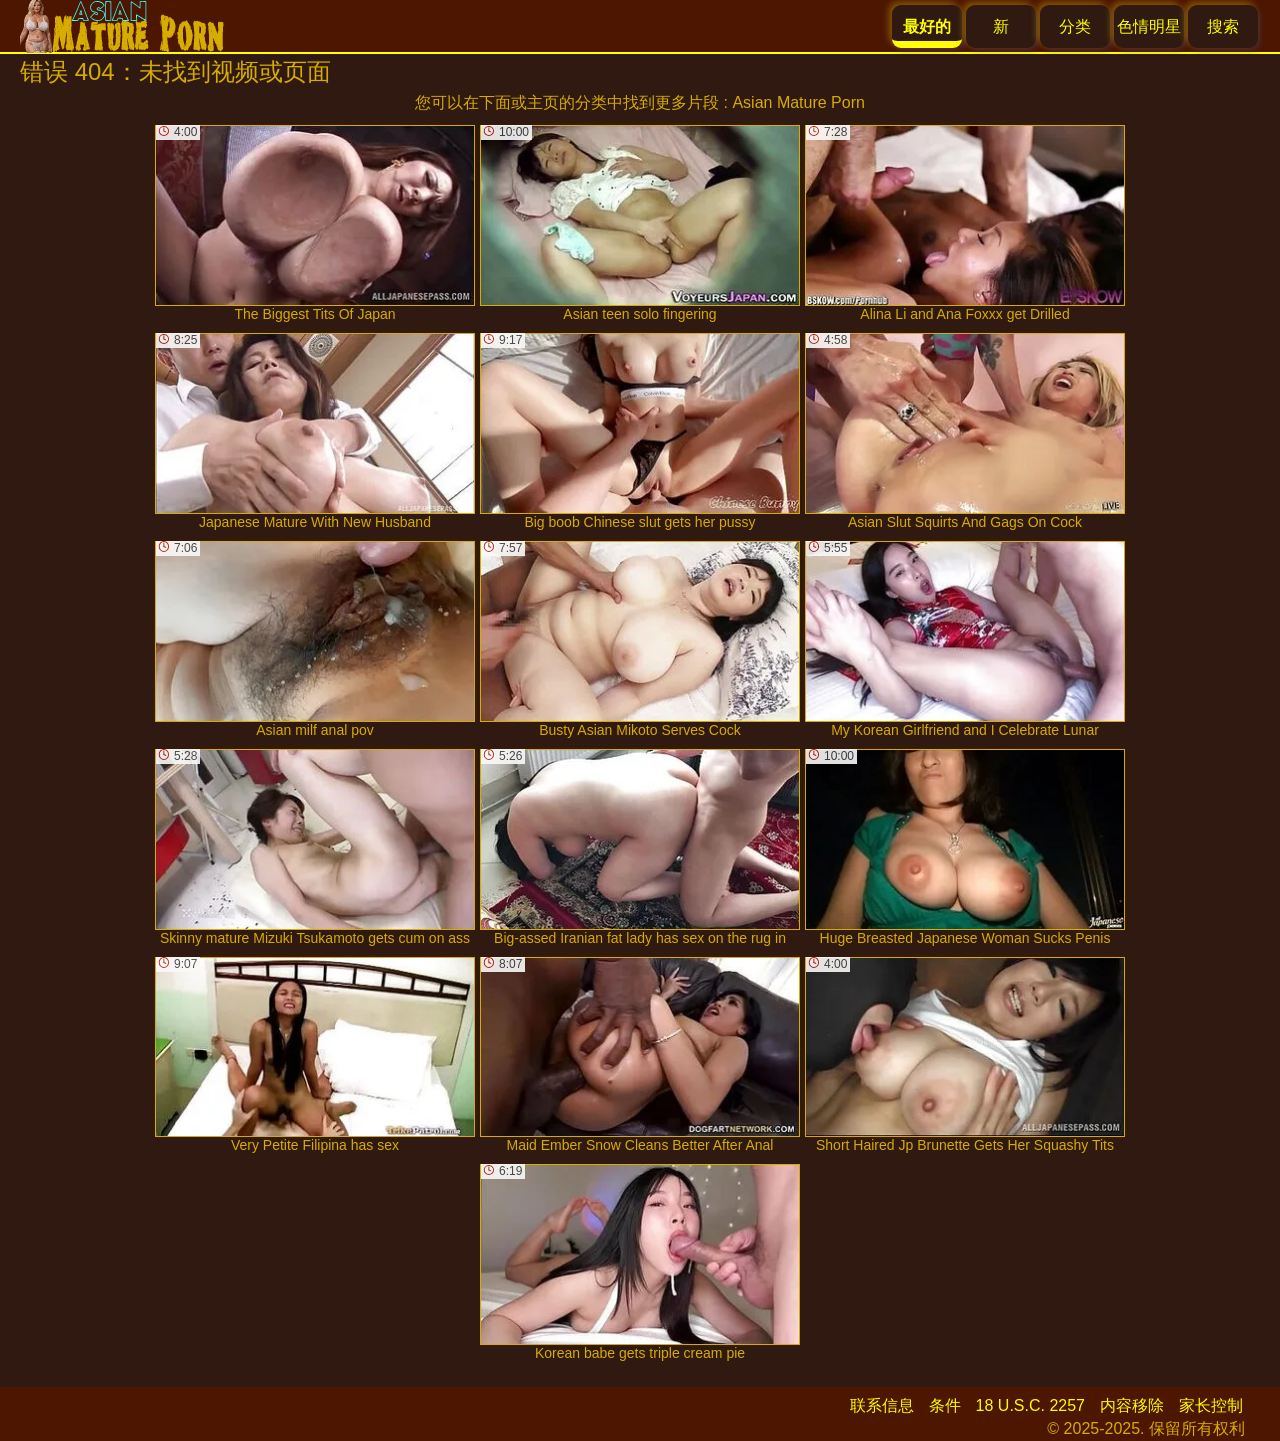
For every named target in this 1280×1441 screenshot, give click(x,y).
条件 (945, 1405)
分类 (1075, 26)
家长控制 (1211, 1405)
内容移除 (1132, 1405)
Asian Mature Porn (798, 102)
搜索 (1223, 26)
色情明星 (1149, 26)
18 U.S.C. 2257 (1030, 1405)
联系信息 (882, 1405)
